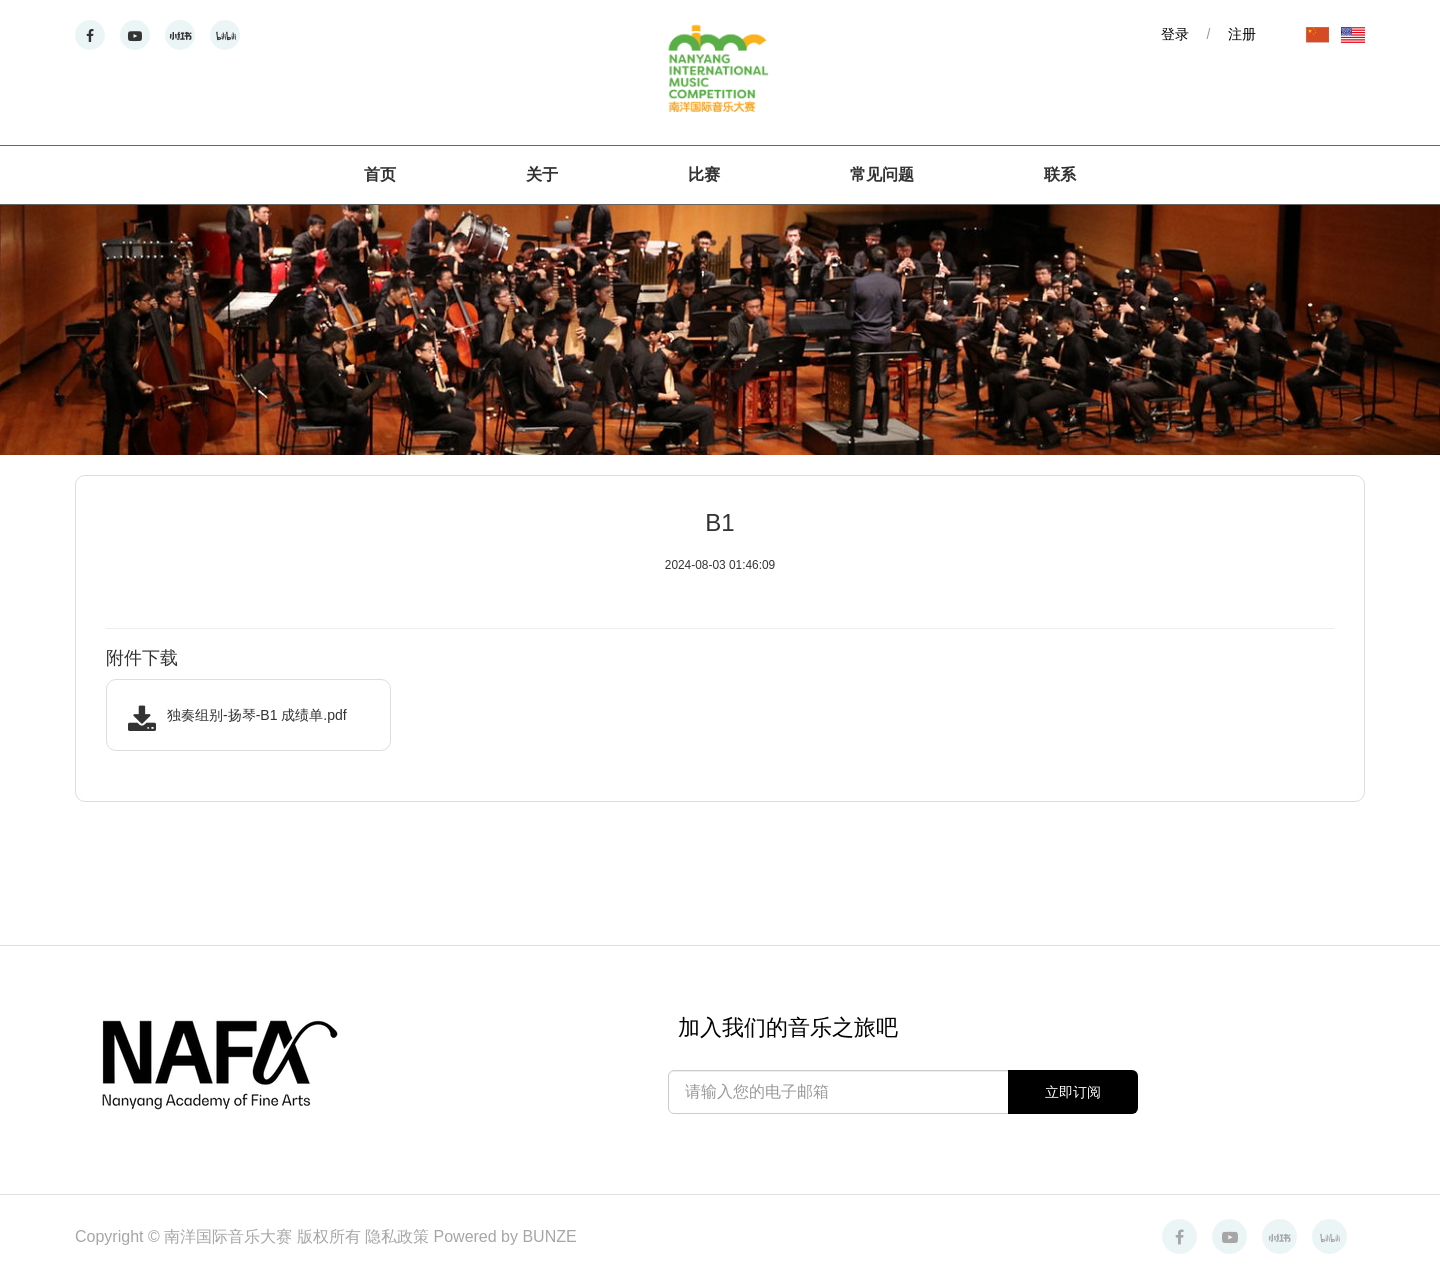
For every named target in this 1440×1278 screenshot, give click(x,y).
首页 (380, 174)
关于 (542, 174)
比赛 (704, 174)
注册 (1242, 34)
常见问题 (882, 174)
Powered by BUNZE (505, 1236)
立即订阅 (1073, 1092)
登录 (1175, 34)
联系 (1060, 174)
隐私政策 (399, 1236)
